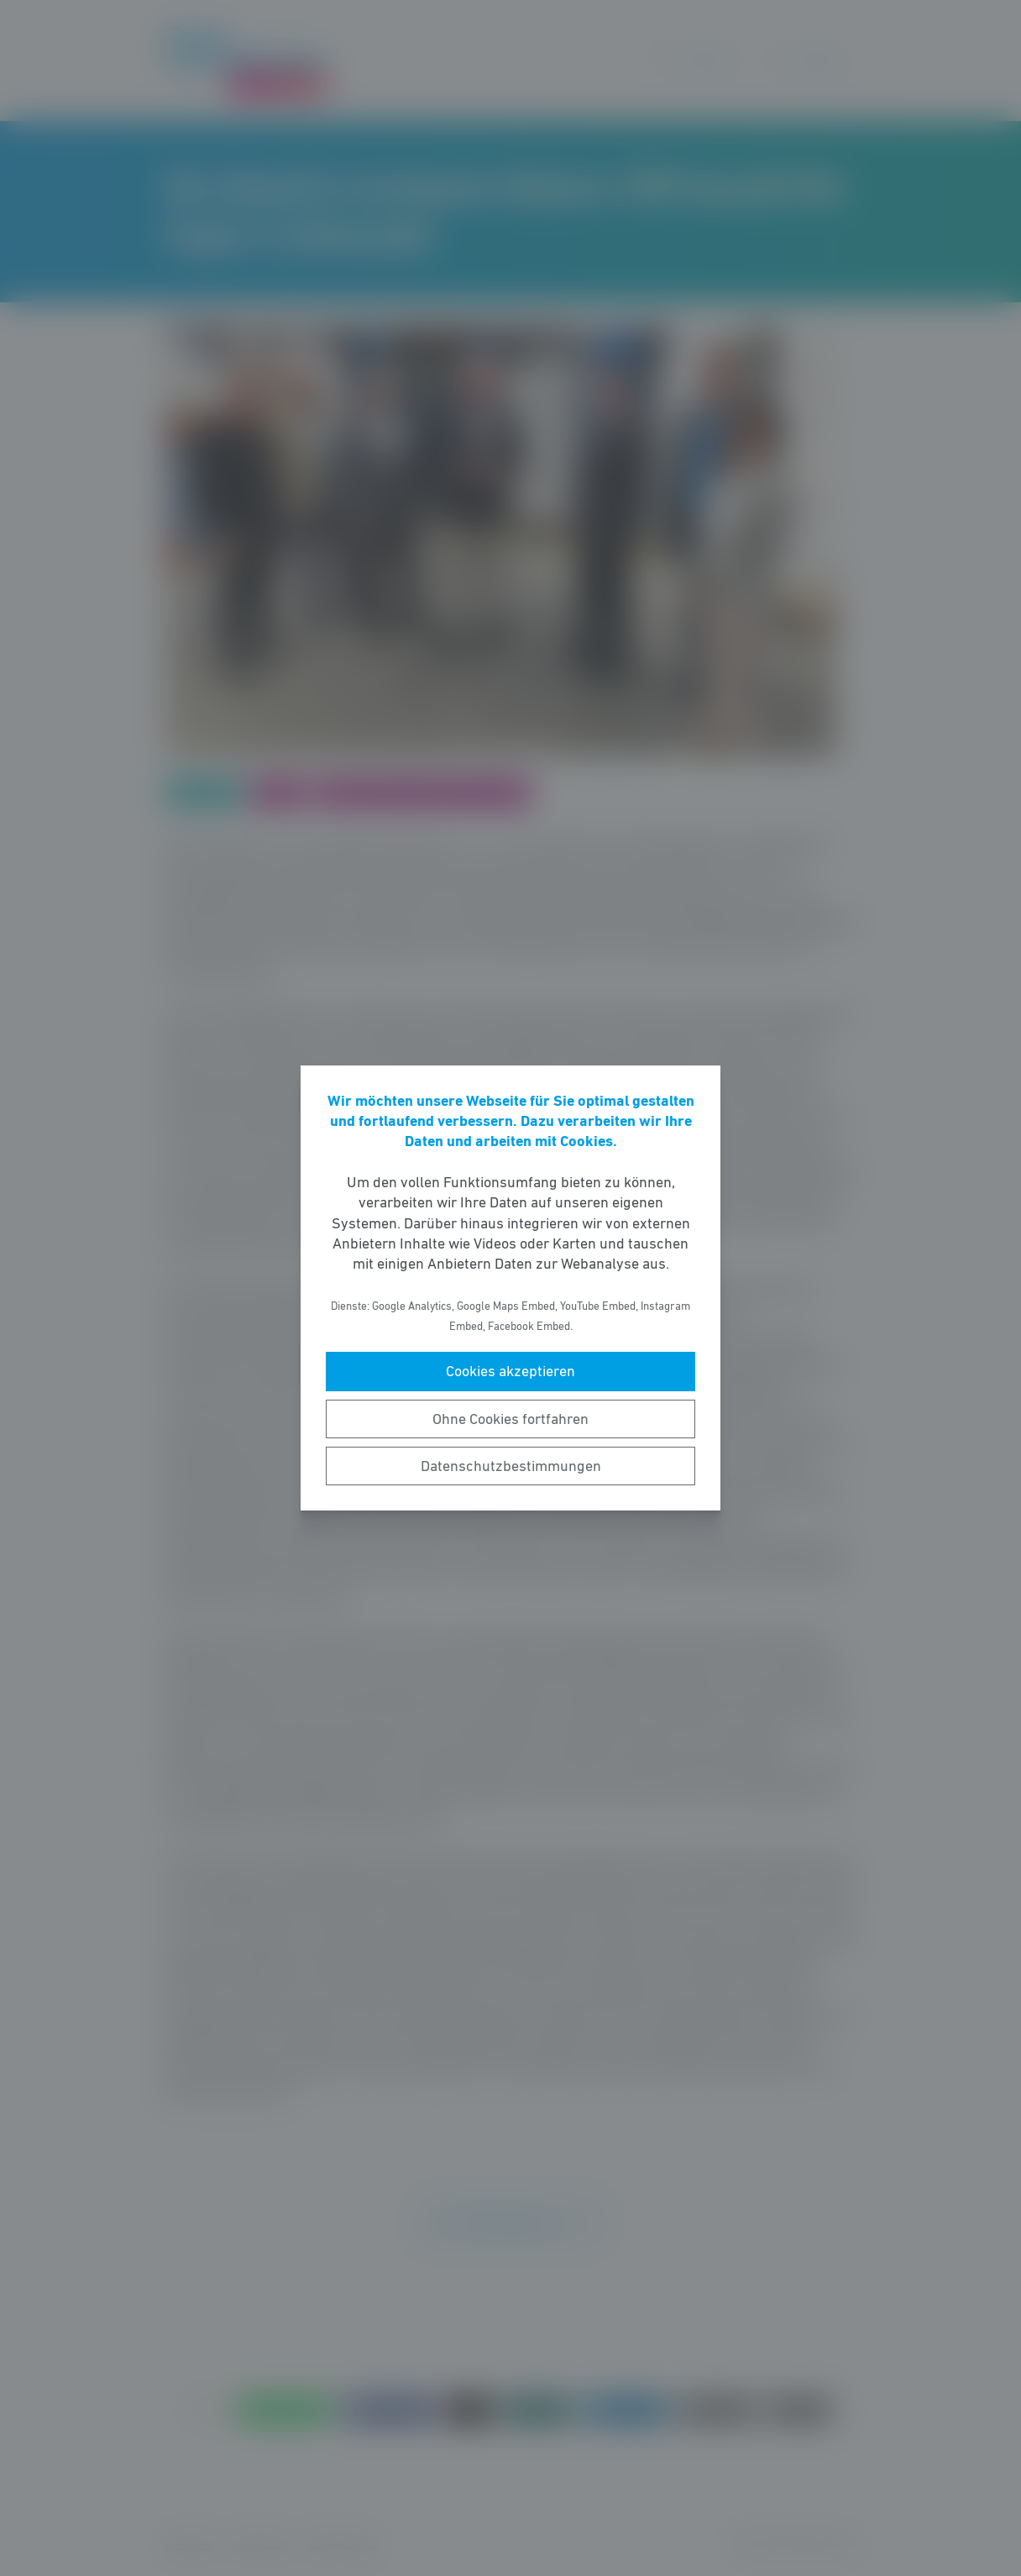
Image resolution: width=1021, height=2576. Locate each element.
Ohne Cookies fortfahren (510, 1419)
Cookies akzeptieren (510, 1371)
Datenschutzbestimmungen (511, 1466)
